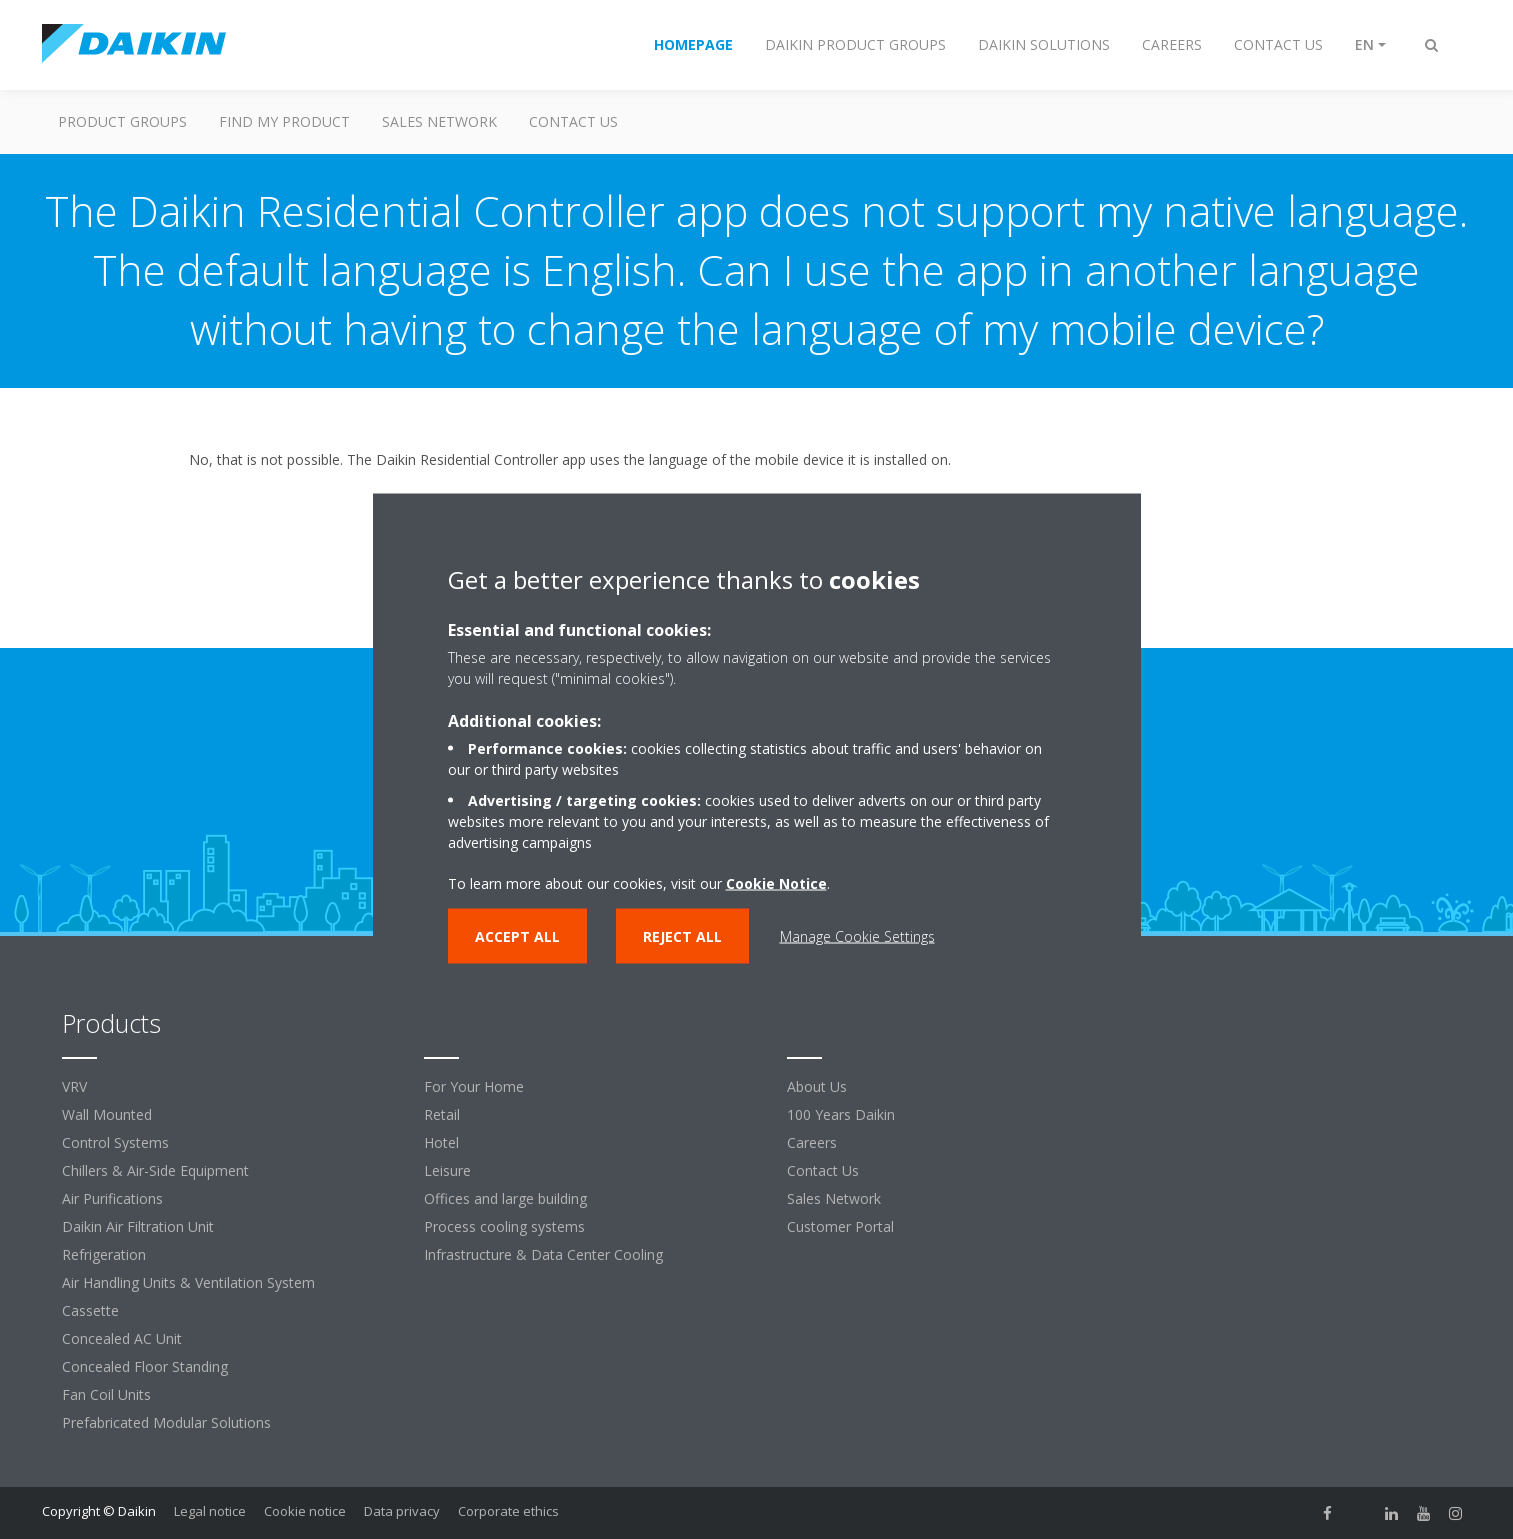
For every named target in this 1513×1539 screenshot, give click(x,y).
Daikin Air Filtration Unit (138, 1226)
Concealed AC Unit (122, 1338)
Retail (442, 1114)
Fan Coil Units (106, 1394)
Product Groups (122, 121)
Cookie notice (305, 1511)
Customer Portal (840, 1226)
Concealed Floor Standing (145, 1366)
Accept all (517, 935)
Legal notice (210, 1511)
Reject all (682, 935)
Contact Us (823, 1170)
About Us (817, 1086)
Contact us (573, 121)
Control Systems (115, 1142)
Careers (812, 1142)
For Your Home (474, 1086)
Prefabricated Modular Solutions (166, 1422)
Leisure (447, 1170)
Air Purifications (112, 1198)
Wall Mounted (107, 1114)
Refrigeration (104, 1254)
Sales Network (439, 121)
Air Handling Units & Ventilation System (188, 1282)
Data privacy (402, 1511)
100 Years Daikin (841, 1114)
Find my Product (284, 121)
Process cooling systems (504, 1226)
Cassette (90, 1310)
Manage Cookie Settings (857, 935)
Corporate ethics (508, 1511)
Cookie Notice (776, 882)
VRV (74, 1086)
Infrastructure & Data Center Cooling (543, 1254)
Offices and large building (505, 1198)
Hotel (441, 1142)
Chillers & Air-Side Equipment (155, 1170)
